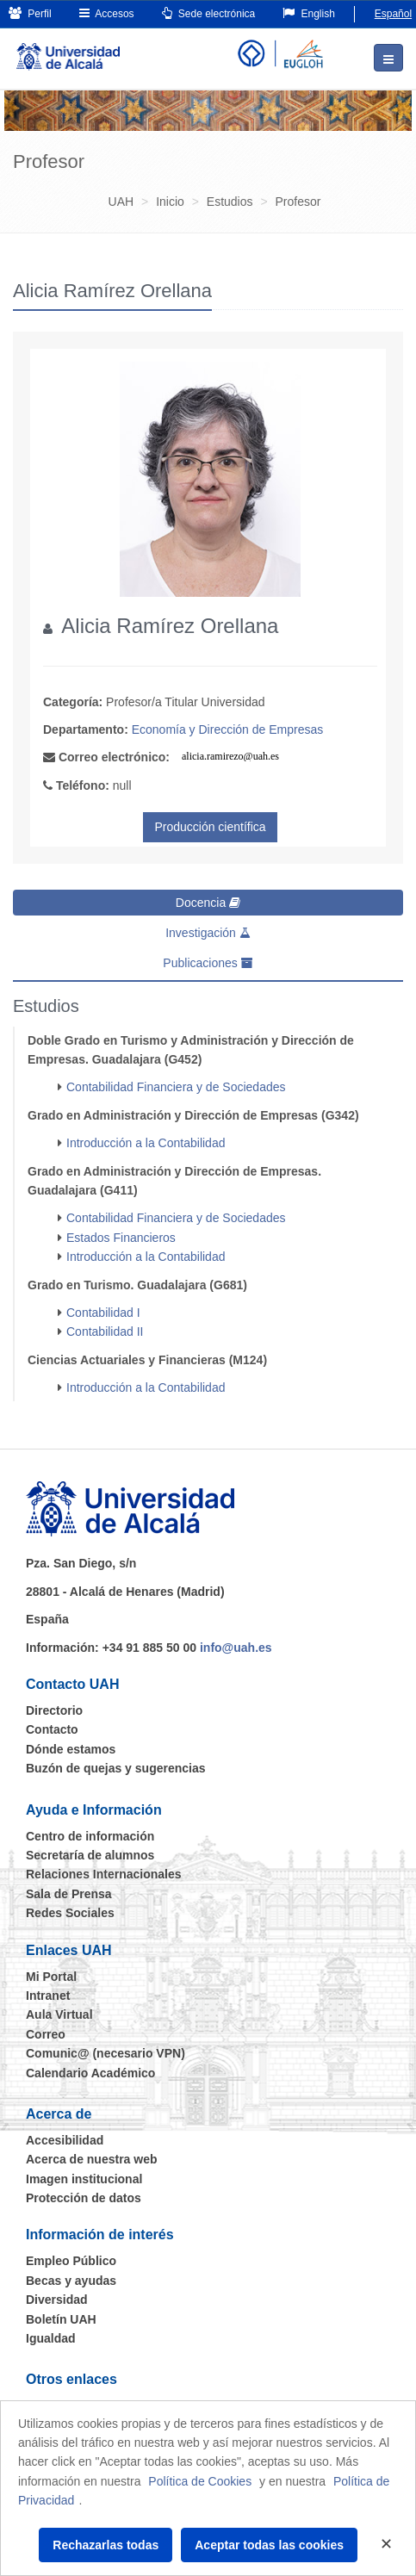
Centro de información (90, 1836)
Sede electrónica (209, 13)
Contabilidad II (105, 1331)
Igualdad (51, 2338)
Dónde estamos (70, 1749)
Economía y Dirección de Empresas (228, 729)
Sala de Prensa (69, 1894)
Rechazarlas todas (105, 2545)
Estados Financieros (121, 1238)
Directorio (54, 1710)
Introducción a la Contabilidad (145, 1143)
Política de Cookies (199, 2481)
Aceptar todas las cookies (269, 2545)
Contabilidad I (103, 1312)
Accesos (106, 13)
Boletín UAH (61, 2319)
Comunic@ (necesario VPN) (105, 2053)
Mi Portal (51, 1976)
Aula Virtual (59, 2014)
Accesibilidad (64, 2140)
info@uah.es (236, 1647)
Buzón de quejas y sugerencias (116, 1768)
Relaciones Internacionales (104, 1874)
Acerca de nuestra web (92, 2159)
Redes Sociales (70, 1913)
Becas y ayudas (71, 2280)
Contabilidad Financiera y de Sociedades (176, 1087)
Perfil (30, 13)
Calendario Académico (90, 2073)
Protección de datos (83, 2198)
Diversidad (57, 2299)
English (309, 13)
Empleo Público (71, 2261)
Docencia (208, 902)
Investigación (208, 933)
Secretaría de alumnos (90, 1855)
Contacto (52, 1729)
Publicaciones (207, 963)
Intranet (48, 1995)
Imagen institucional (84, 2179)
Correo (45, 2034)
